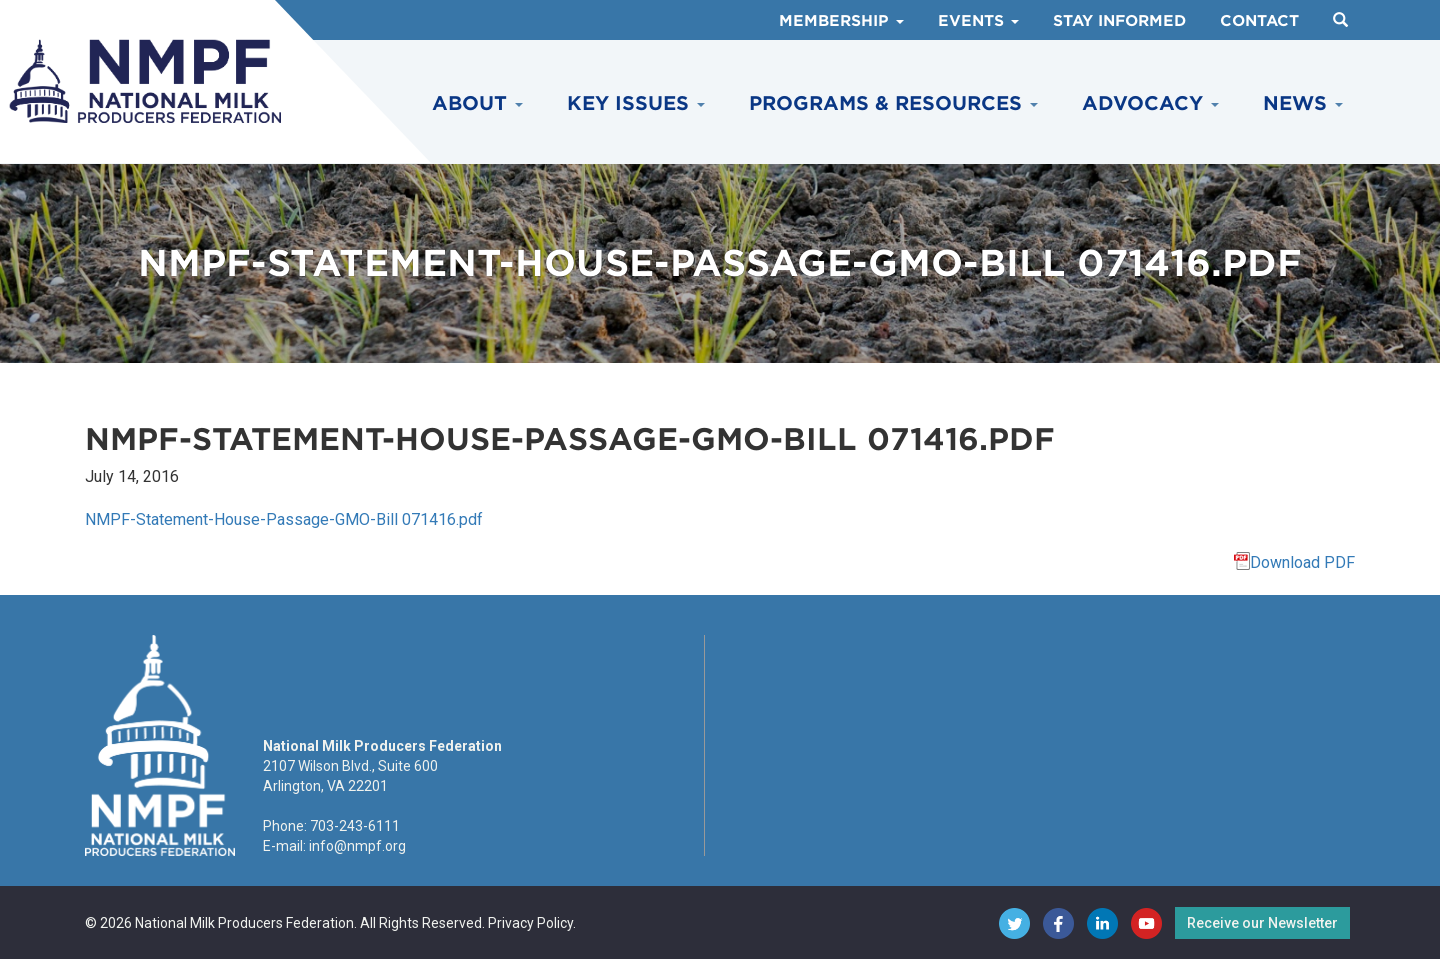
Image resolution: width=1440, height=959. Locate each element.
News (1303, 103)
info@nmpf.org (357, 846)
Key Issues (636, 103)
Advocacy (1150, 103)
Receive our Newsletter (1262, 923)
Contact (1259, 21)
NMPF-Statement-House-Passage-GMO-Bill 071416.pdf (284, 519)
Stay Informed (1119, 21)
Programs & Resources (893, 103)
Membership (841, 21)
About (477, 103)
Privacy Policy (530, 923)
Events (978, 21)
